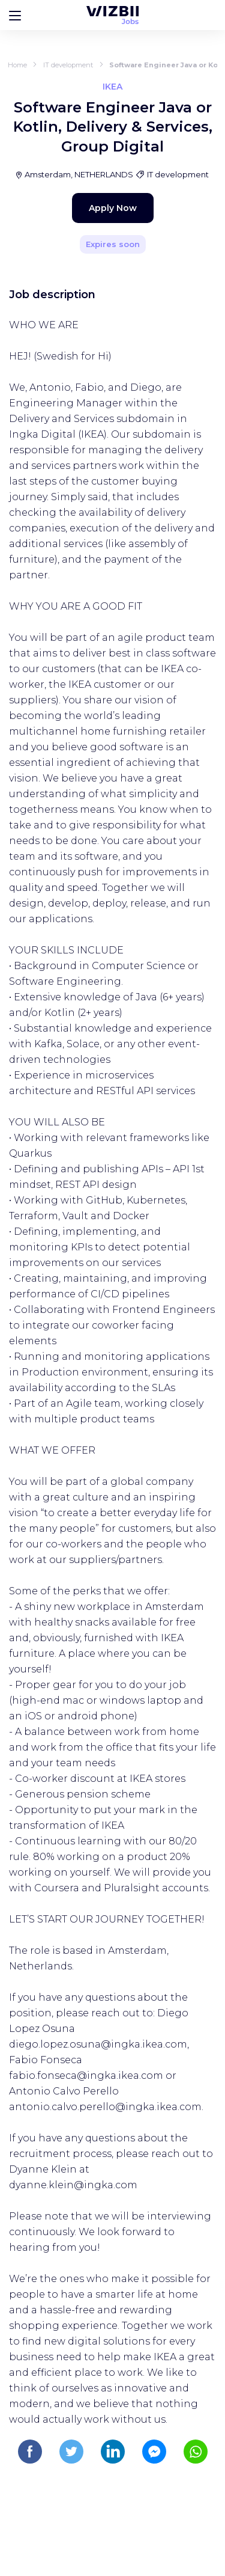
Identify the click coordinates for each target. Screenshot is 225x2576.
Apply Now (113, 208)
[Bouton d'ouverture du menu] (15, 15)
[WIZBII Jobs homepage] (112, 15)
